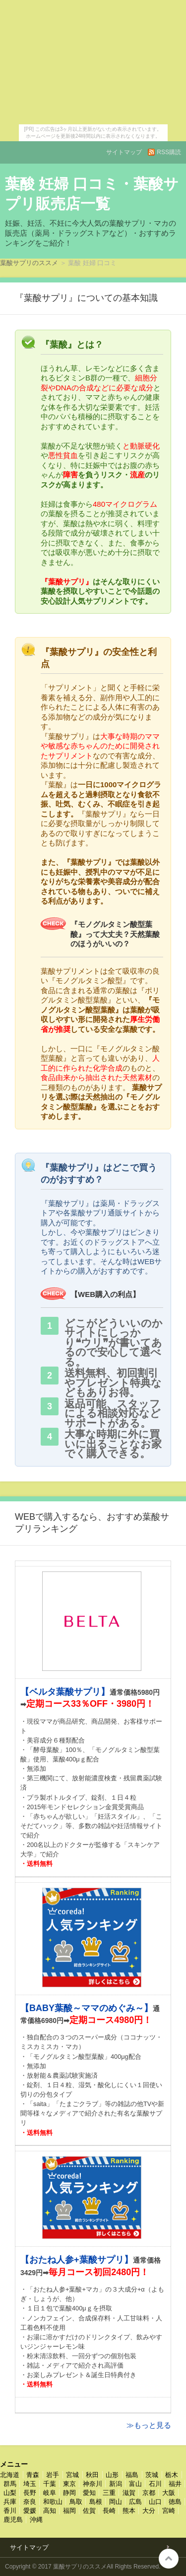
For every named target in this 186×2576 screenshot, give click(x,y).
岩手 (52, 2475)
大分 (148, 2510)
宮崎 (168, 2510)
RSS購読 (169, 152)
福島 (131, 2475)
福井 (175, 2483)
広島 (135, 2501)
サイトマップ (124, 152)
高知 (49, 2510)
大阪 (168, 2492)
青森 (32, 2475)
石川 (155, 2483)
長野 (29, 2492)
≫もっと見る (148, 2425)
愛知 (89, 2492)
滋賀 (129, 2492)
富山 (135, 2483)
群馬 (9, 2483)
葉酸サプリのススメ (29, 263)
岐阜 (49, 2492)
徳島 (175, 2501)
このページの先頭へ (169, 2559)
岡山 (115, 2501)
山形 (112, 2475)
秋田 (92, 2475)
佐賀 (89, 2510)
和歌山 (52, 2501)
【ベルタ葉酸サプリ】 (65, 1692)
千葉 (49, 2483)
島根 (95, 2501)
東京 (69, 2483)
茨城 (151, 2475)
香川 (9, 2510)
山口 (155, 2501)
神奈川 (92, 2483)
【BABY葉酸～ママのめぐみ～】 (86, 2008)
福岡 (69, 2510)
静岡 (69, 2492)
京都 (148, 2492)
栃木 (171, 2475)
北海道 (9, 2475)
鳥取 (75, 2501)
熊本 (129, 2510)
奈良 (29, 2501)
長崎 (109, 2510)
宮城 (72, 2475)
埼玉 (29, 2483)
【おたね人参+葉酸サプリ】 (76, 2260)
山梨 (9, 2492)
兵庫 (9, 2501)
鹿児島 (13, 2519)
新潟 (115, 2483)
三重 (109, 2492)
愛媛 (29, 2510)
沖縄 (36, 2519)
